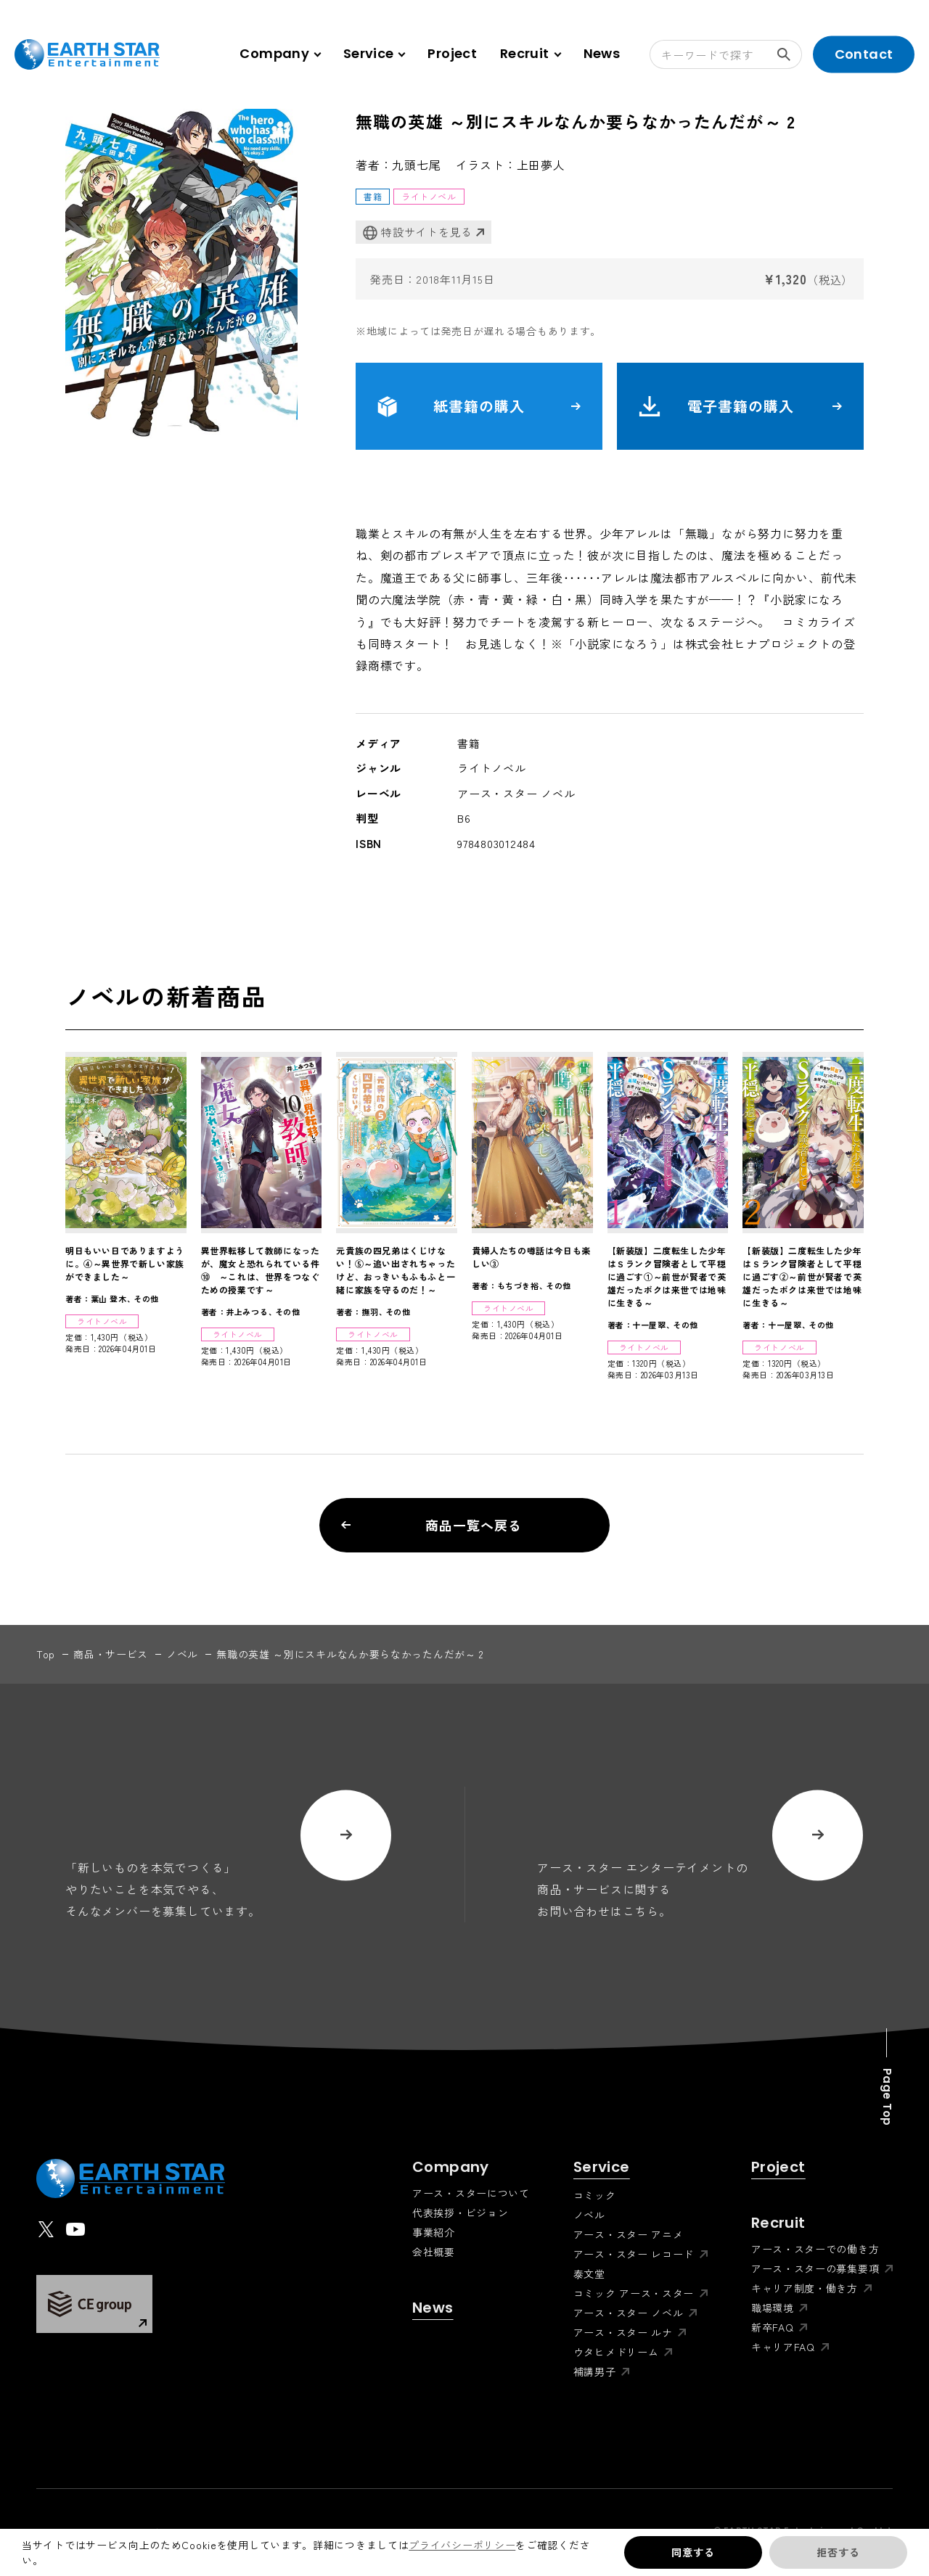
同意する (692, 2552)
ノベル (182, 1654)
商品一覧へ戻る (431, 1524)
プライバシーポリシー (462, 2545)
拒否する (838, 2552)
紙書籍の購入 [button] (479, 406)
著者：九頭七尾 (398, 164)
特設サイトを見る (417, 233)
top (45, 1654)
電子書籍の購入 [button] (740, 406)
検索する (789, 54)
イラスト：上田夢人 (510, 164)
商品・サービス (110, 1654)
